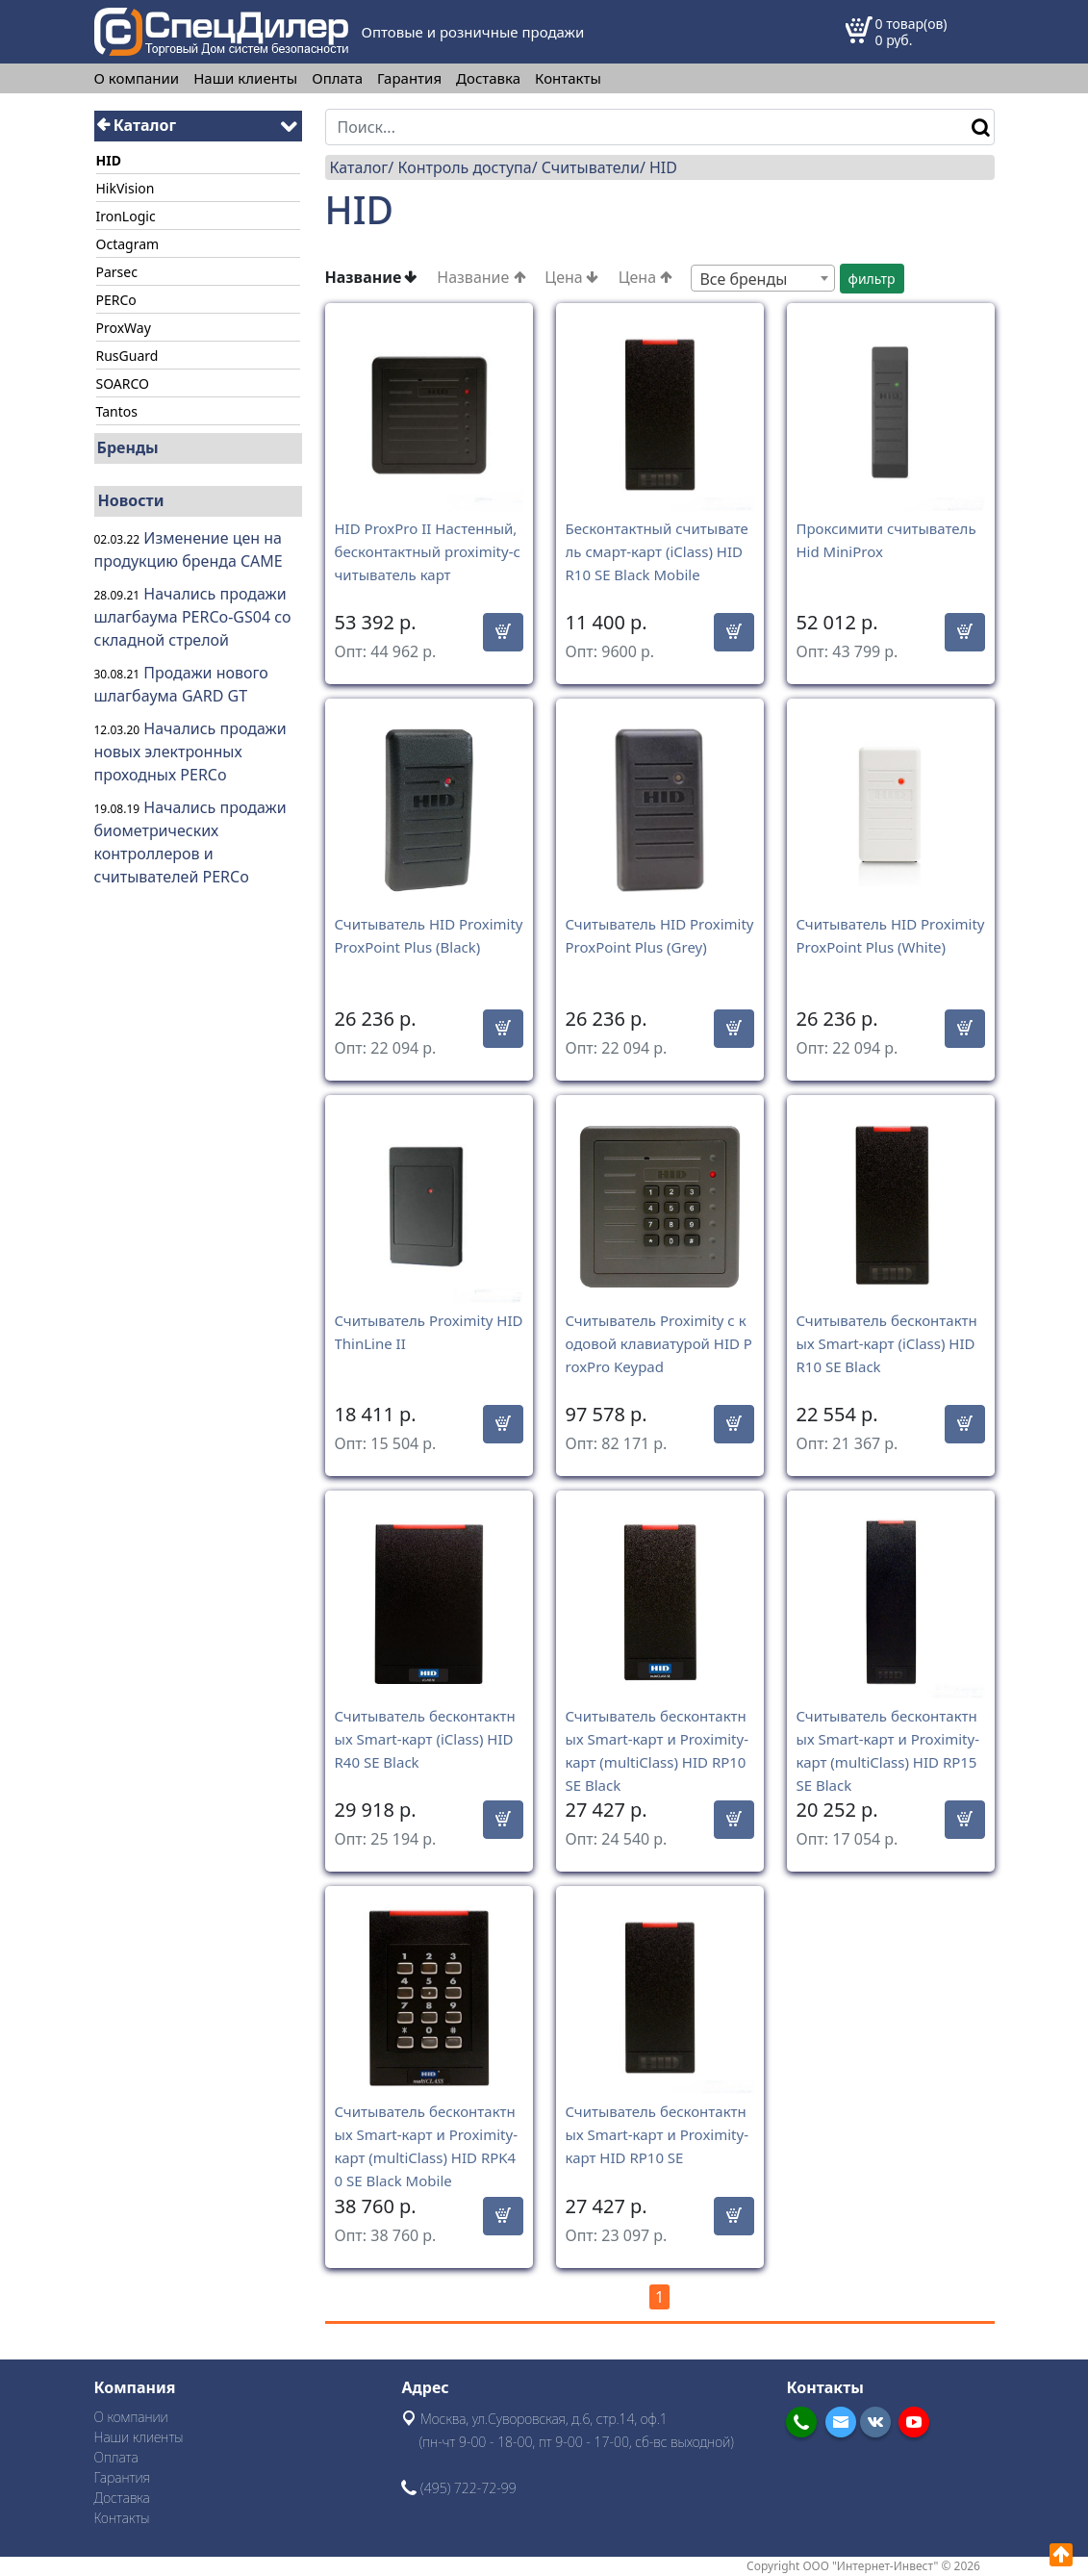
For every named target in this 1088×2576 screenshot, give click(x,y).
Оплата (337, 78)
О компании (137, 78)
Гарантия (409, 78)
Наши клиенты (245, 78)
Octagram (128, 244)
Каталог (137, 125)
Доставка (488, 78)
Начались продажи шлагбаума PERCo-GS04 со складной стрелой (192, 616)
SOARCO (123, 383)
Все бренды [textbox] (743, 279)
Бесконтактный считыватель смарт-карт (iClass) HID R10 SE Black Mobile (657, 551)
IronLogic (126, 216)
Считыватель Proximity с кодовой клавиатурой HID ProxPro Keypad (659, 1343)
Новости (131, 500)
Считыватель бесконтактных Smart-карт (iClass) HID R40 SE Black (425, 1739)
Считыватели (591, 167)
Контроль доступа (464, 167)
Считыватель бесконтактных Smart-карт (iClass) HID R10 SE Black (887, 1343)
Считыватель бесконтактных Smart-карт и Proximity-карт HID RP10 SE (657, 2134)
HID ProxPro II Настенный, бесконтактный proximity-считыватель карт (427, 551)
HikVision (125, 188)
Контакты (568, 78)
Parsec (117, 272)
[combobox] (763, 278)
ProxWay (123, 328)
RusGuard (127, 355)
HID (663, 167)
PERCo (116, 300)
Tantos (117, 411)
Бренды (128, 447)
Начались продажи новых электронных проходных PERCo (190, 751)
